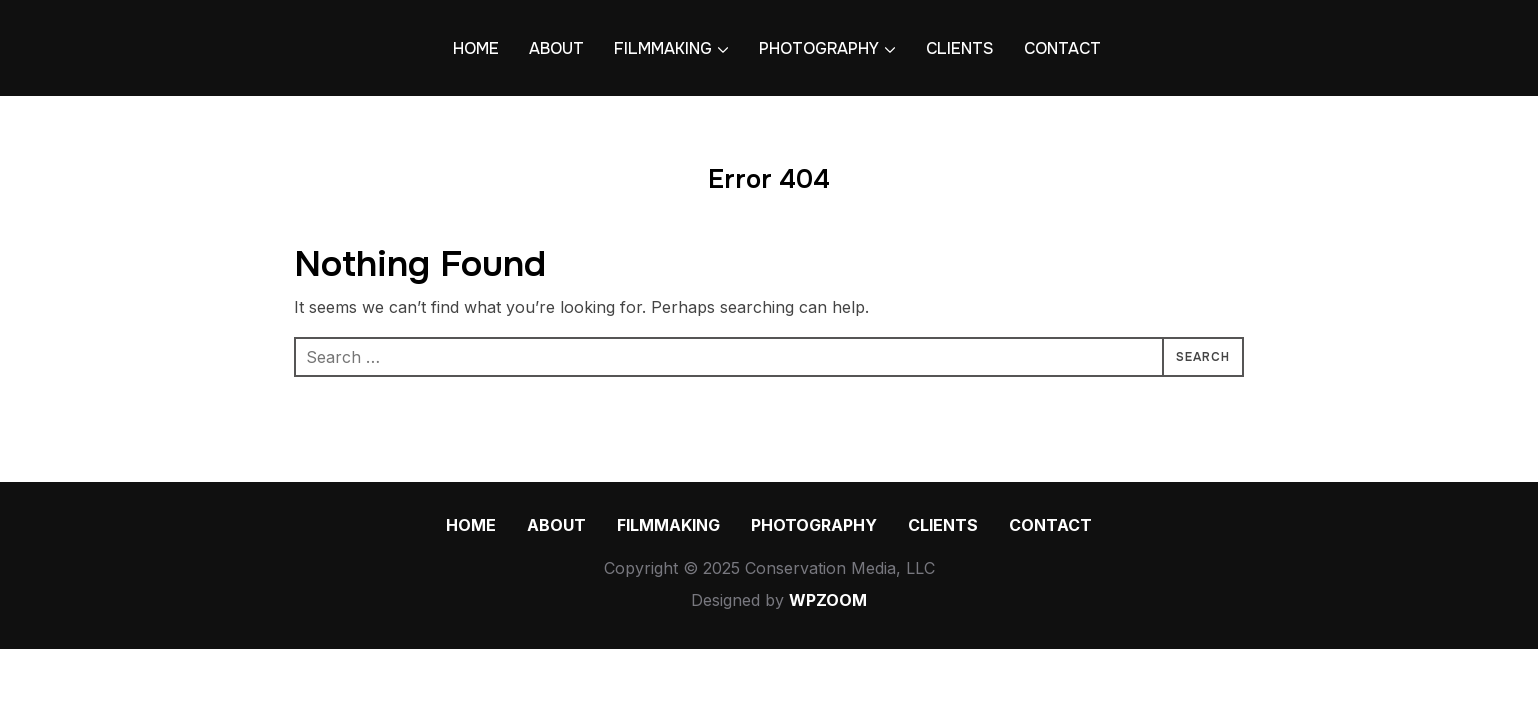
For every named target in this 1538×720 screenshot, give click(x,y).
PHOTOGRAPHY (819, 48)
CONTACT (1062, 48)
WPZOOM (828, 600)
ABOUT (556, 48)
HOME (476, 48)
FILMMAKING (663, 48)
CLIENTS (960, 48)
